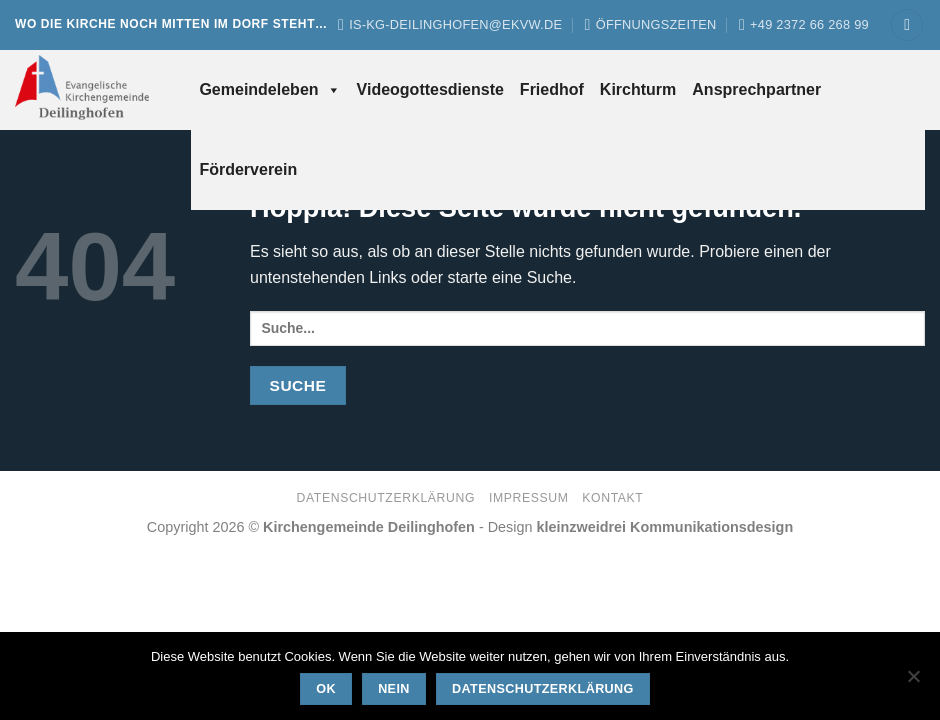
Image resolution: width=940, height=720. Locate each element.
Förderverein (248, 169)
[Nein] (913, 682)
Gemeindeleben (269, 89)
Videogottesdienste (430, 89)
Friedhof (552, 89)
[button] (907, 25)
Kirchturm (638, 89)
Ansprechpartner (756, 89)
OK (326, 689)
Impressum (529, 498)
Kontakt (612, 498)
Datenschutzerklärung (386, 498)
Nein (394, 689)
